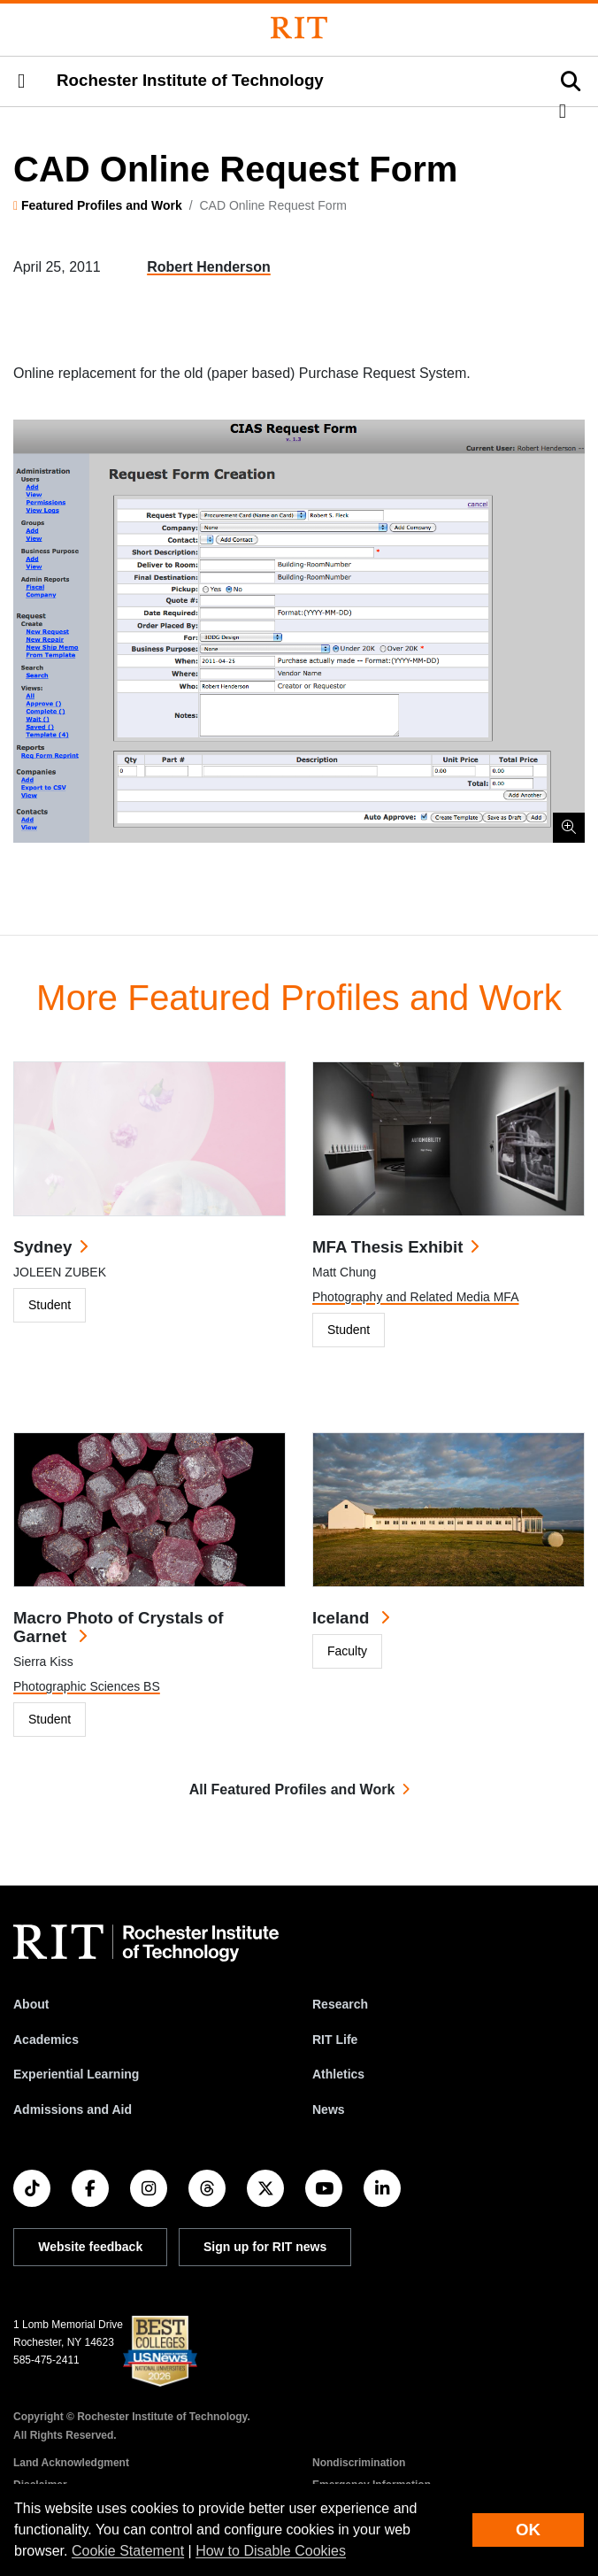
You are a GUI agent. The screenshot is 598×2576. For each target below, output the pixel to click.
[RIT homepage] (146, 1943)
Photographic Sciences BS (86, 1686)
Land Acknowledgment (71, 2462)
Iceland (342, 1617)
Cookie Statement (128, 2550)
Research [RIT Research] (340, 2004)
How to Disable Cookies (271, 2550)
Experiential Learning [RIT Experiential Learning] (76, 2074)
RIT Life (334, 2039)
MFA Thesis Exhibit (387, 1247)
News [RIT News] (328, 2109)
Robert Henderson (209, 266)
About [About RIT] (31, 2004)
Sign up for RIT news (264, 2247)
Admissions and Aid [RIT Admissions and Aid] (72, 2109)
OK (528, 2529)
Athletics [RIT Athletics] (338, 2074)
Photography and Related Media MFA (415, 1297)
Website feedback (90, 2247)
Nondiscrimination (358, 2462)
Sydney (42, 1247)
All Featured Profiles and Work (292, 1789)
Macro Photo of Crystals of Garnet (118, 1627)
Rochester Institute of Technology (190, 80)
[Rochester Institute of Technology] (299, 28)
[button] (21, 81)
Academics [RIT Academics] (46, 2039)
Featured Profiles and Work (101, 205)
